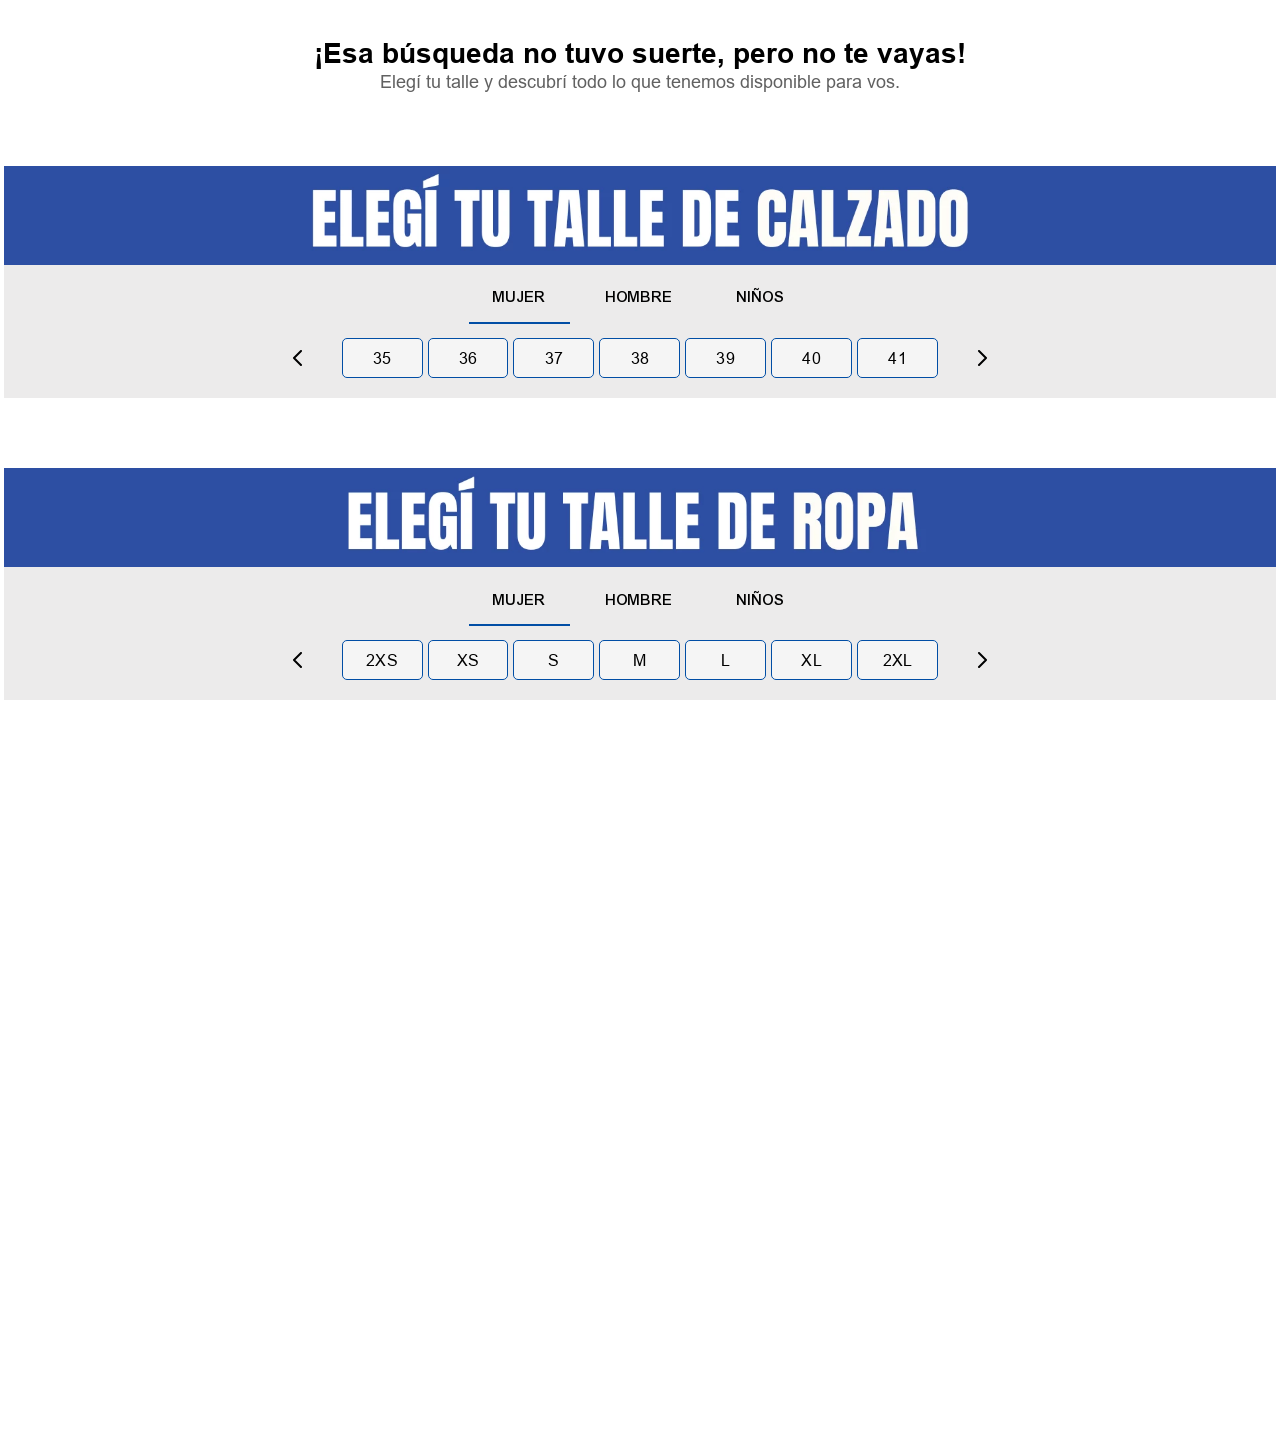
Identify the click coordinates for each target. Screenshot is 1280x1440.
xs (468, 660)
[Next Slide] (982, 358)
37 (554, 358)
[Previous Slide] (298, 358)
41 (897, 358)
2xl (898, 660)
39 (725, 358)
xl (811, 660)
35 (382, 358)
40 (811, 358)
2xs (382, 660)
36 (468, 358)
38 (640, 358)
